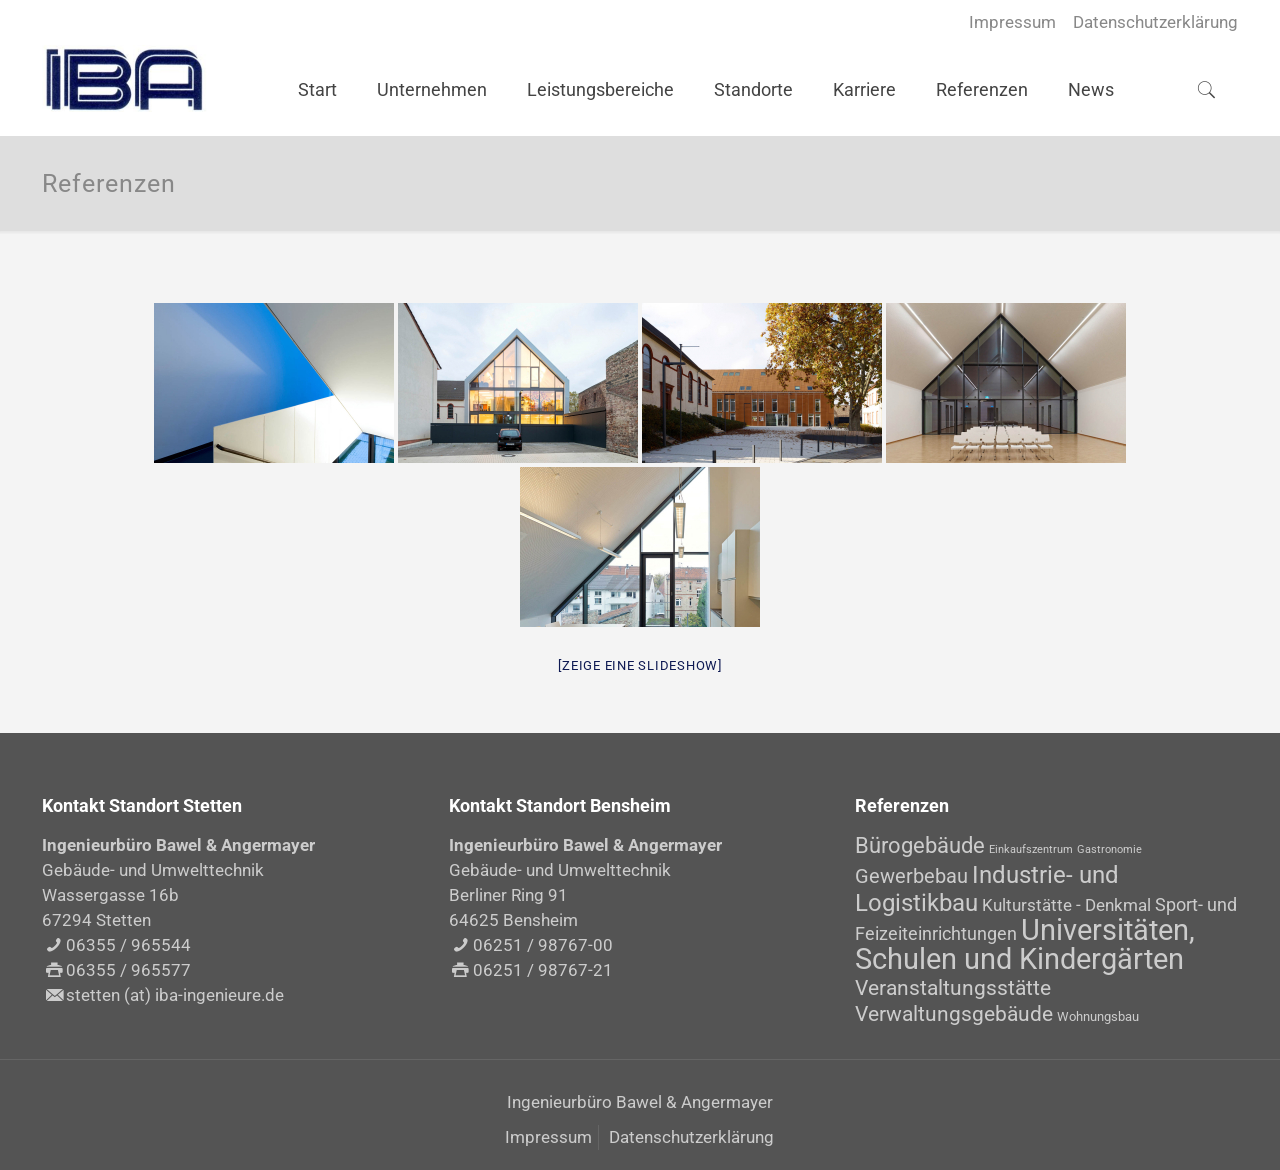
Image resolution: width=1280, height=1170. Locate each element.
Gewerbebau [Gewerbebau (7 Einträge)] (911, 876)
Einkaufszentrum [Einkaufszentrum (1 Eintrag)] (1031, 849)
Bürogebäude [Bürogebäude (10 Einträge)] (920, 845)
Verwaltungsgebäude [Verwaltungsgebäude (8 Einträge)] (954, 1014)
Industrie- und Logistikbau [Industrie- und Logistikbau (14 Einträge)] (987, 888)
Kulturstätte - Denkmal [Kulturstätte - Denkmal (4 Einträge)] (1066, 905)
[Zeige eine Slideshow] (640, 665)
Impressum (1012, 22)
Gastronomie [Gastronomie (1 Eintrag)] (1109, 849)
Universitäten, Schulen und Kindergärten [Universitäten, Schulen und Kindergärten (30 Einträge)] (1025, 944)
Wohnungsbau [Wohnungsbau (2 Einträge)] (1098, 1016)
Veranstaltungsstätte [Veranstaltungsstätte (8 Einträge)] (953, 988)
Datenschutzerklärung (1155, 22)
